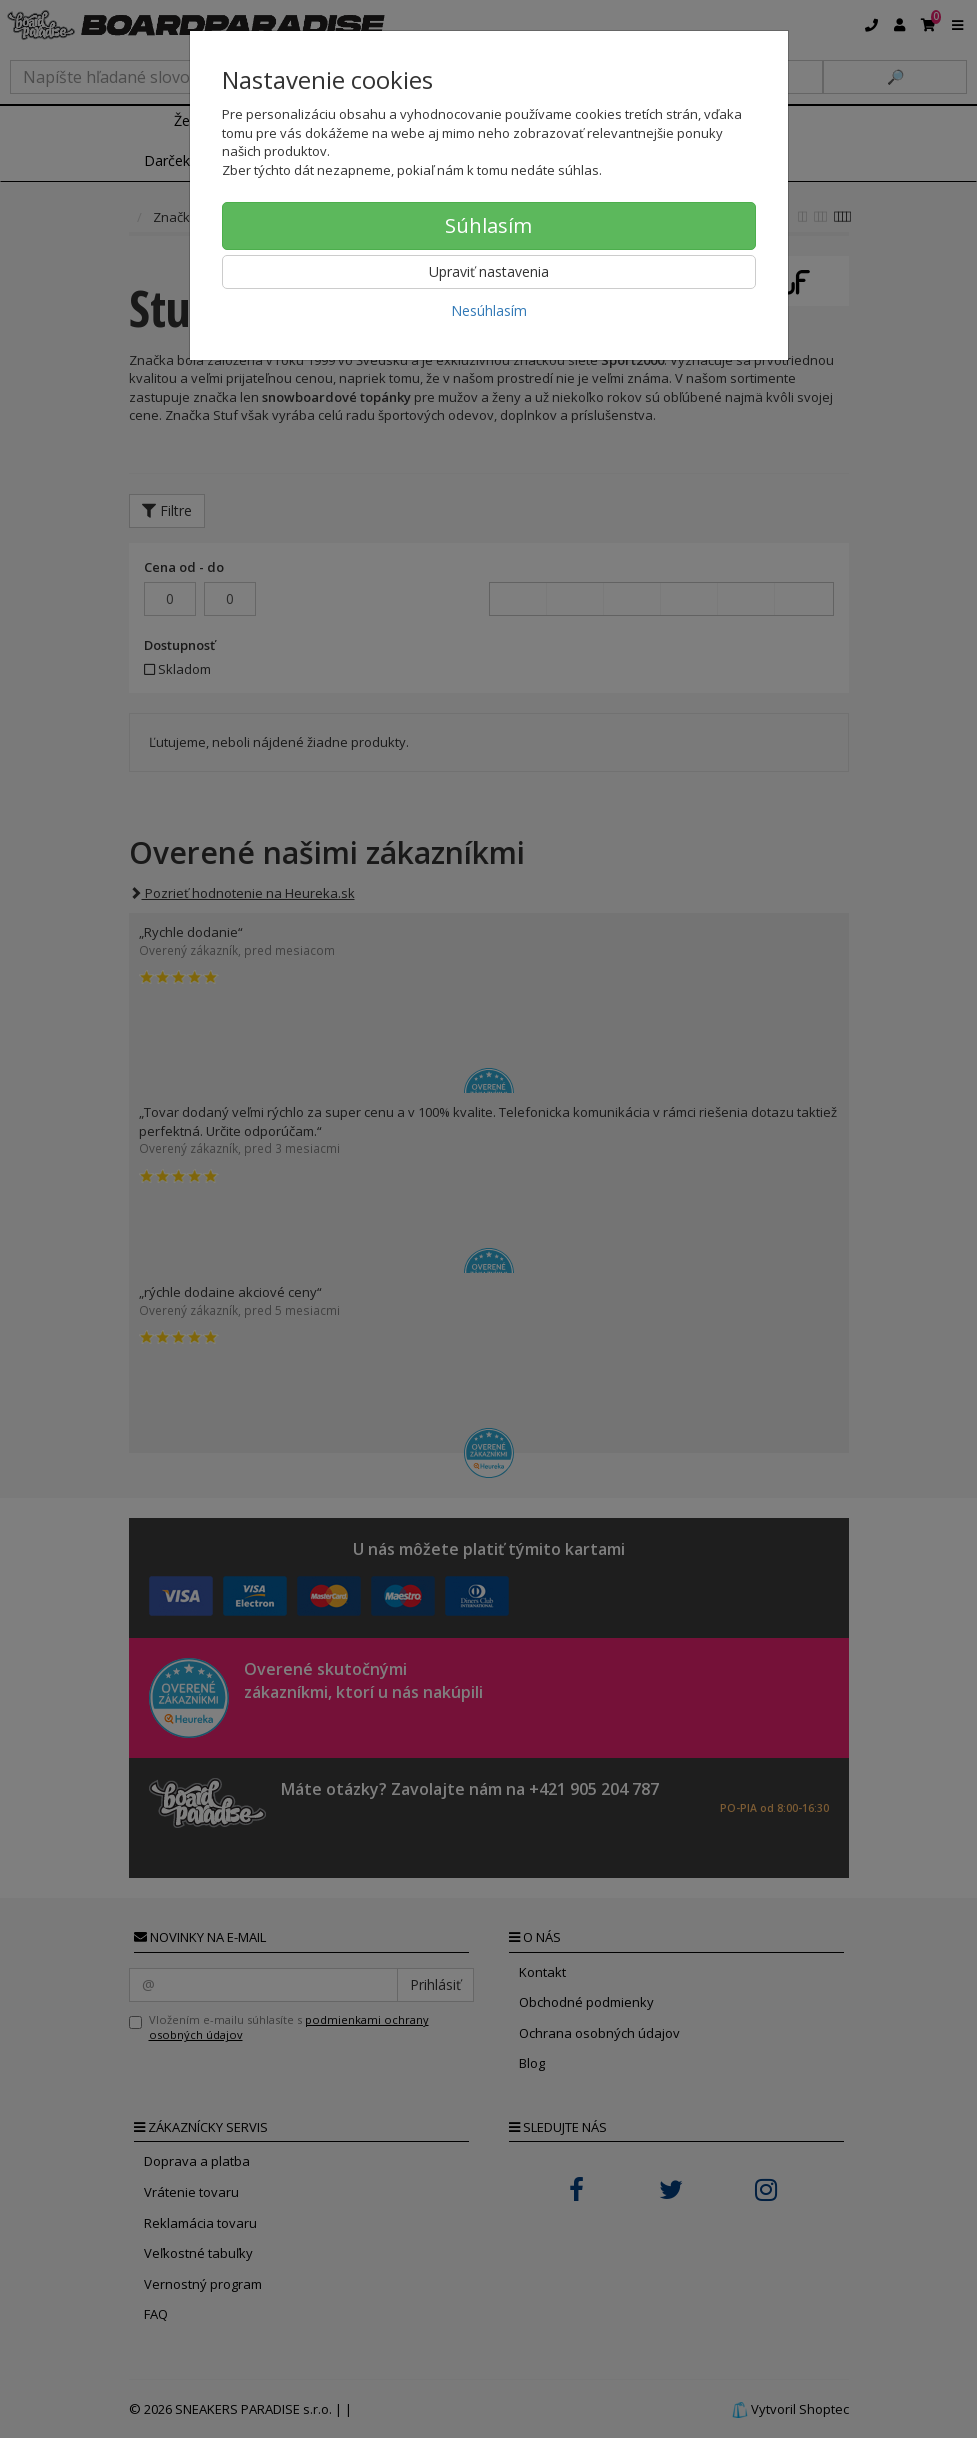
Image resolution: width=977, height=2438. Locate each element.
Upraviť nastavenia (489, 271)
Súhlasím (488, 225)
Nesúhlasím (489, 310)
